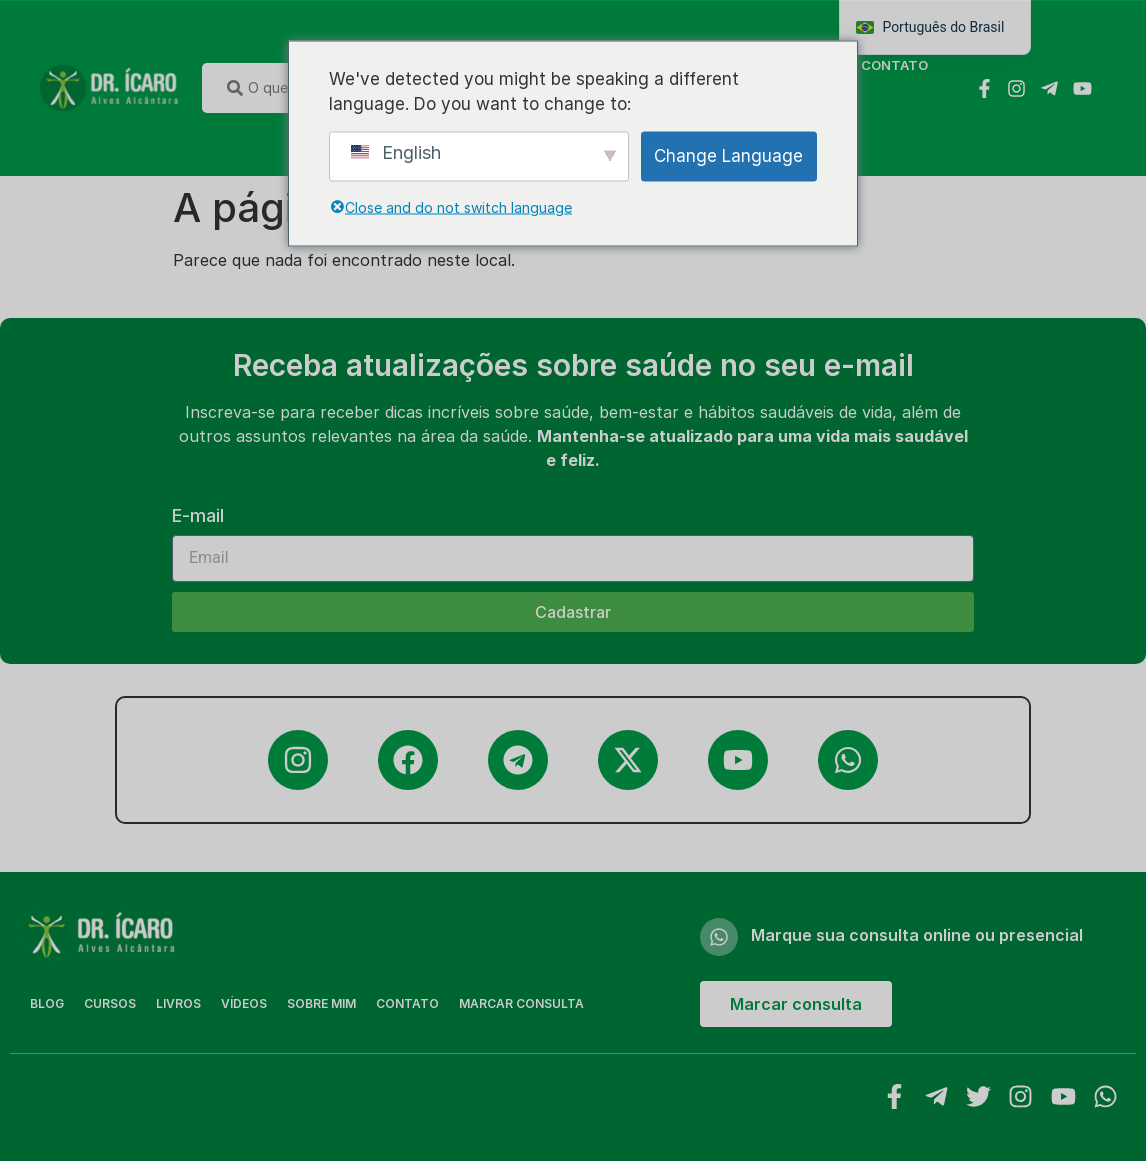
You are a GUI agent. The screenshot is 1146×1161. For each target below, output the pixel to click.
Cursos (110, 1003)
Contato (894, 65)
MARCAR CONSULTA (521, 1003)
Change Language (728, 155)
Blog (47, 1003)
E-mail (198, 516)
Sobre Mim (321, 1003)
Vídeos (244, 1003)
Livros (178, 1003)
